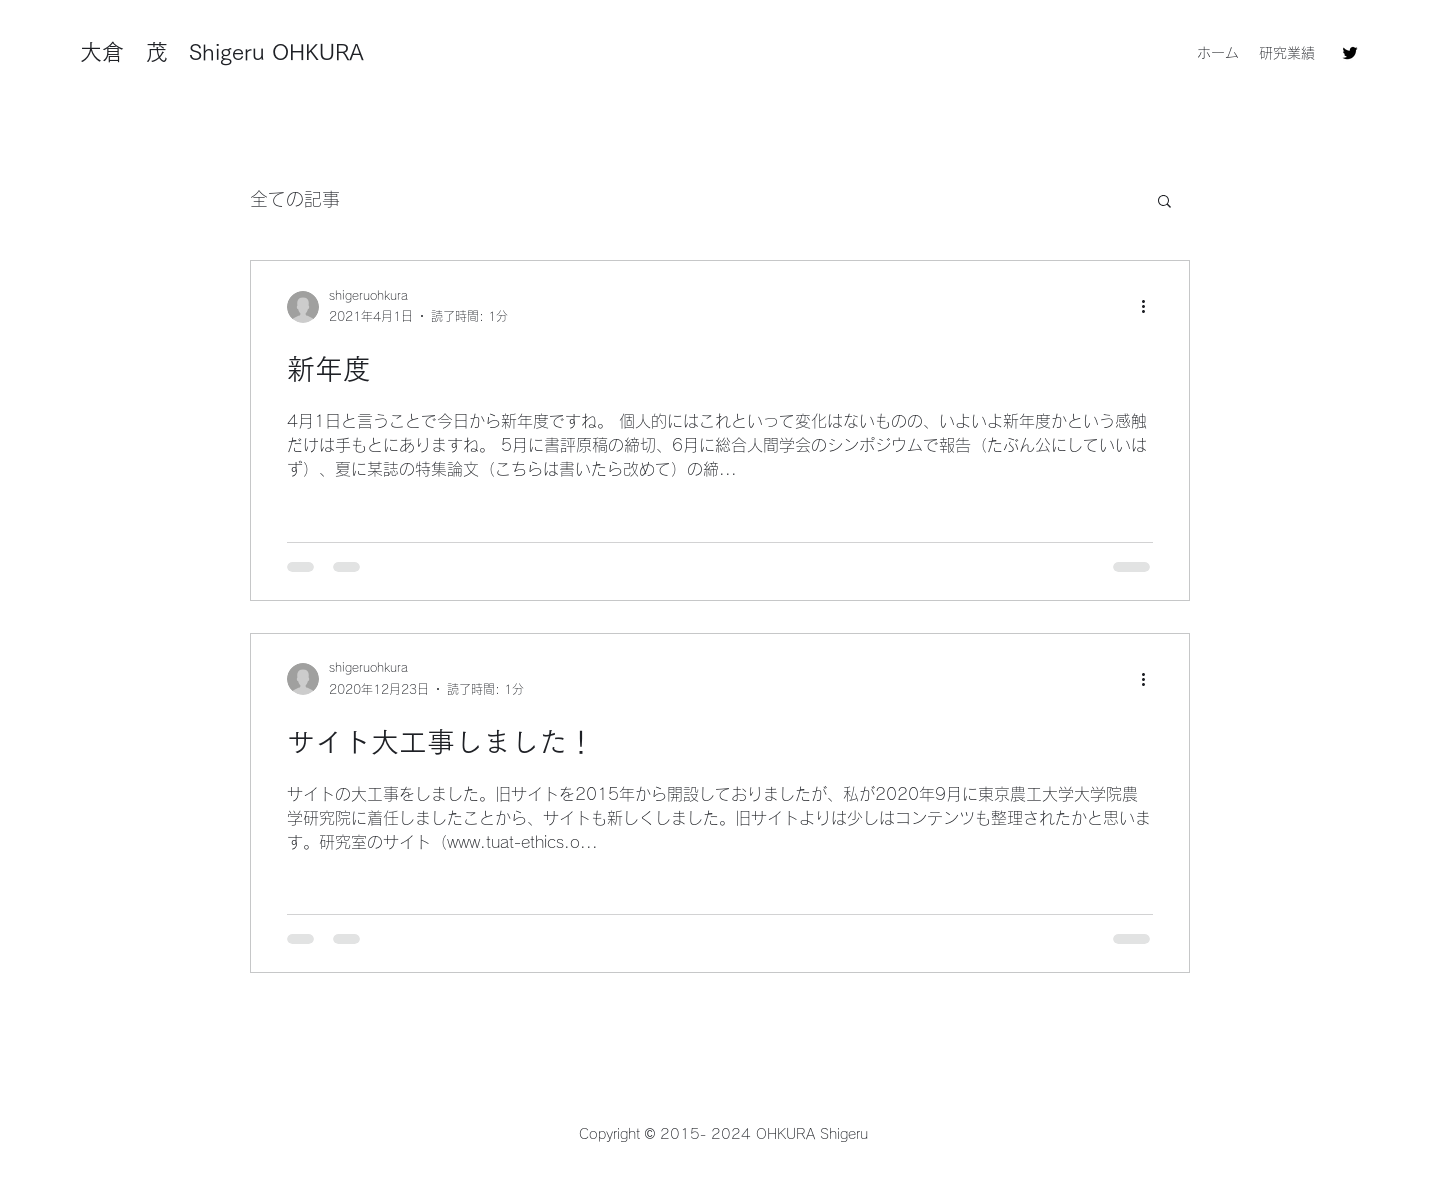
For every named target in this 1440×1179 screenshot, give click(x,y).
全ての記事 (295, 199)
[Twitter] (1350, 53)
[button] (1164, 202)
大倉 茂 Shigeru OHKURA (222, 52)
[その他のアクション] (1150, 307)
